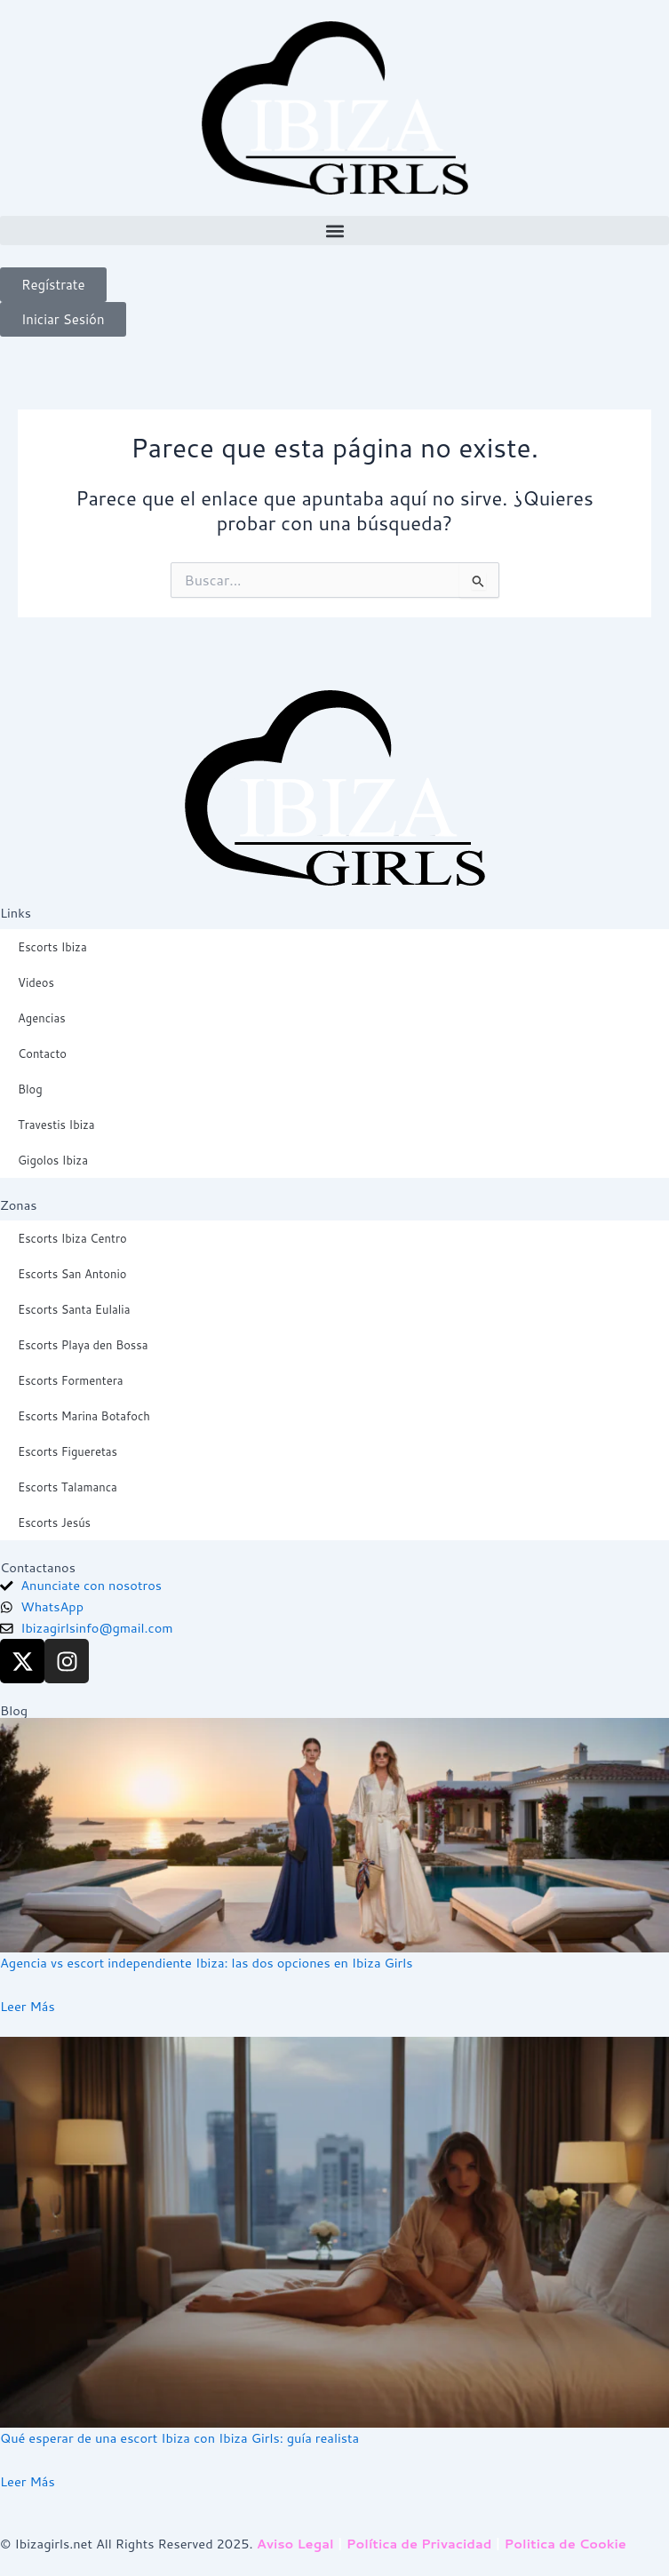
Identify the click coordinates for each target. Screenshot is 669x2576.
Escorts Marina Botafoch (84, 1416)
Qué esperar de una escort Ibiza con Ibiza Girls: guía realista (179, 2438)
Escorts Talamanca (67, 1487)
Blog (30, 1089)
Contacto (42, 1053)
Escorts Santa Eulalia (74, 1309)
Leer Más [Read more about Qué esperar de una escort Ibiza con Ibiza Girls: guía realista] (27, 2481)
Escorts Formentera (70, 1380)
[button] (334, 230)
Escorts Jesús (54, 1522)
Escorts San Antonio (72, 1274)
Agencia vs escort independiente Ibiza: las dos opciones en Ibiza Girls (206, 1962)
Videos (36, 982)
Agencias (42, 1018)
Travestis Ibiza (56, 1125)
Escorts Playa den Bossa (83, 1345)
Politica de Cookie (565, 2543)
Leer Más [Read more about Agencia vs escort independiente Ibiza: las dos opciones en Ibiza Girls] (27, 2006)
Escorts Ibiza (52, 947)
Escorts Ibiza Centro (72, 1238)
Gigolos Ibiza (53, 1160)
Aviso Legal (295, 2543)
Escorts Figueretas (67, 1451)
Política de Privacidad (418, 2543)
